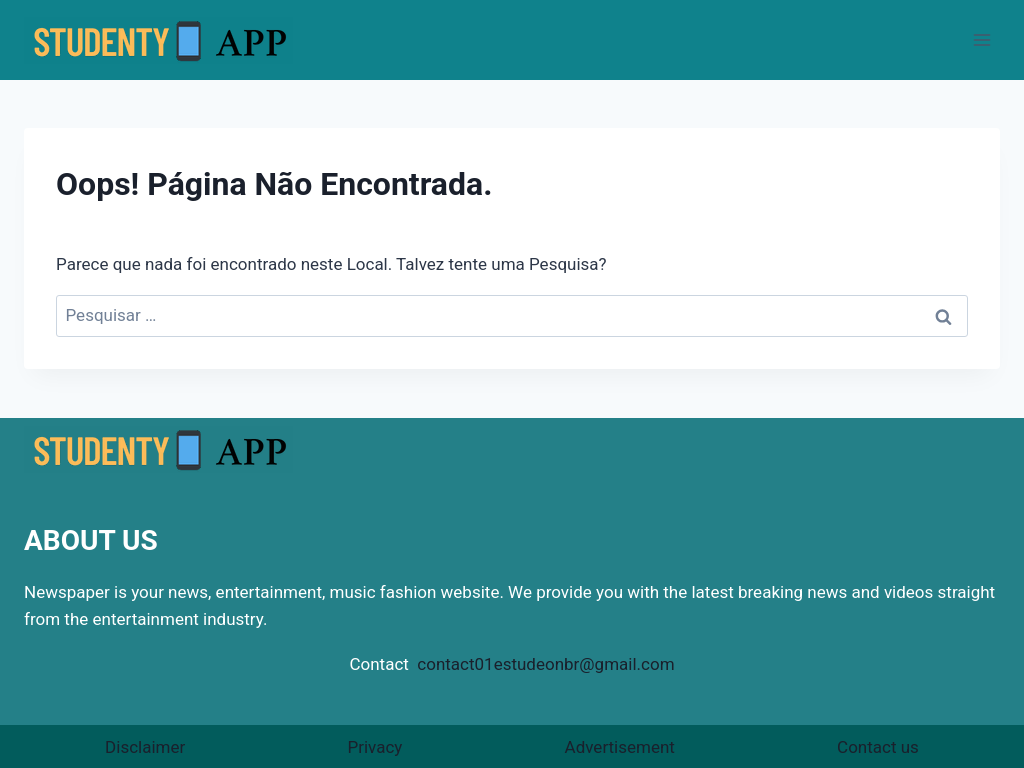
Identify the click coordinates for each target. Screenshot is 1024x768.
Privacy (374, 747)
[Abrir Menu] (981, 39)
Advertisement (620, 747)
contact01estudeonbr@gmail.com (545, 664)
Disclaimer (145, 747)
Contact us (878, 747)
